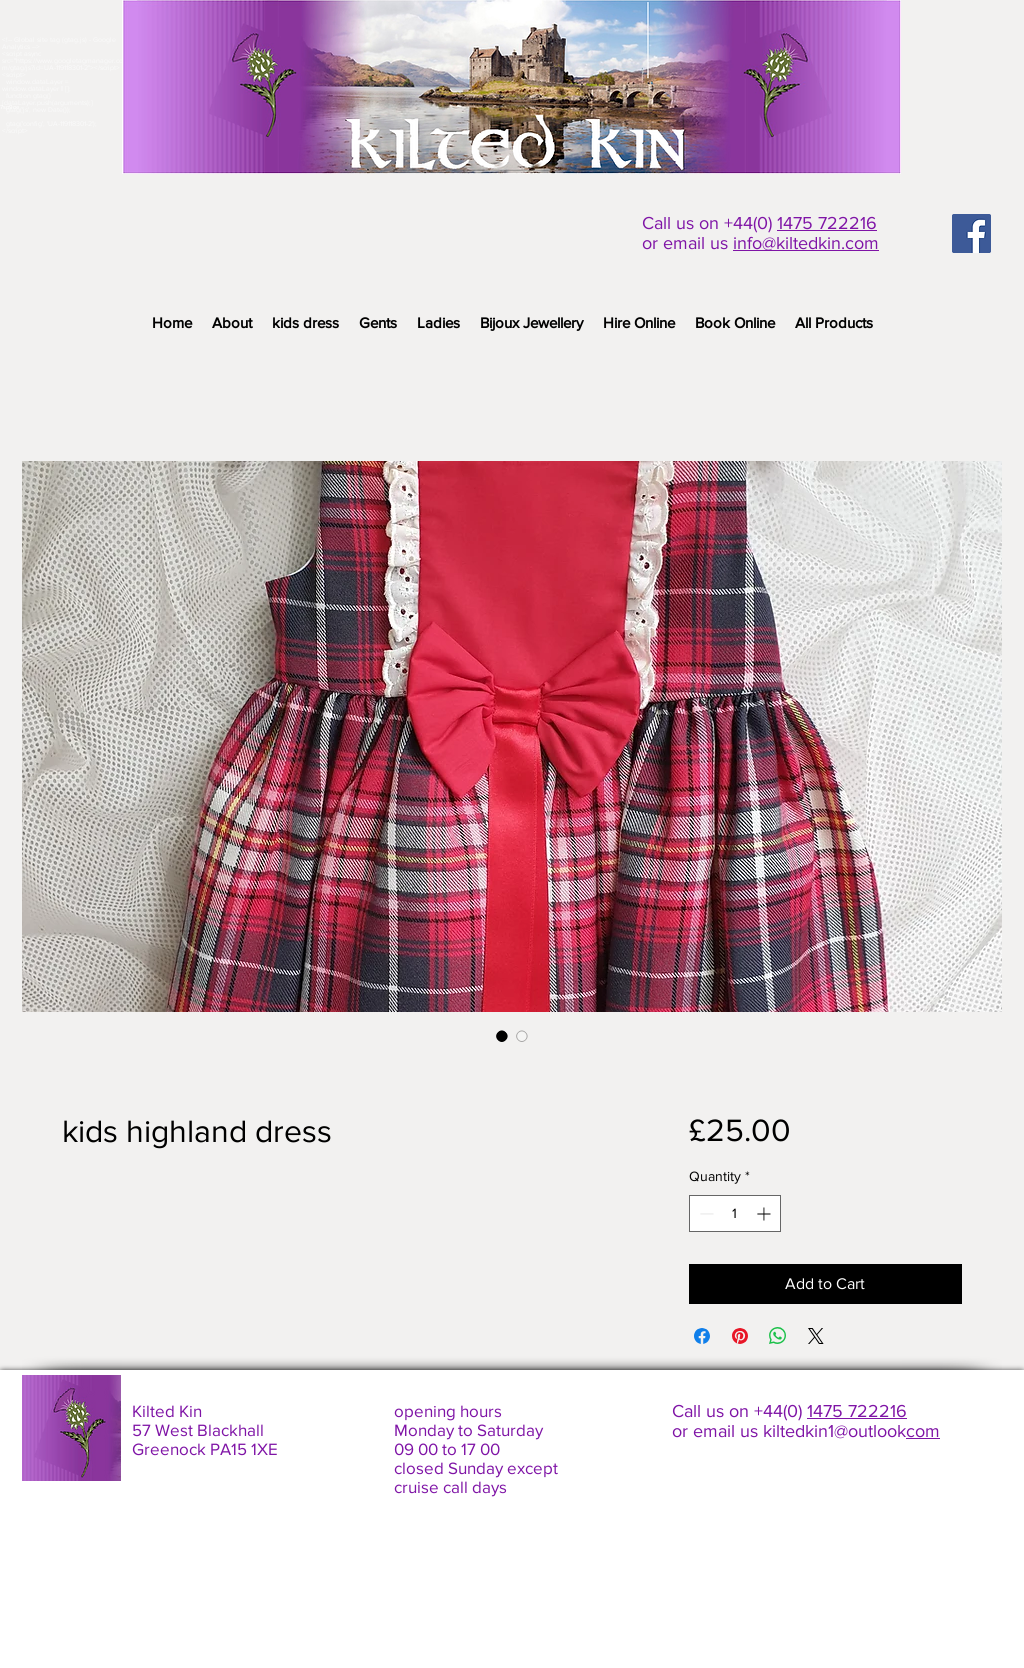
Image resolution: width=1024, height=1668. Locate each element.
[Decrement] (704, 1213)
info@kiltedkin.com (806, 243)
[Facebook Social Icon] (971, 233)
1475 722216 (827, 223)
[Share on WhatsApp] (778, 1336)
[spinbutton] (735, 1213)
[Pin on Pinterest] (740, 1336)
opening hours (448, 1410)
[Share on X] (816, 1336)
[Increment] (765, 1213)
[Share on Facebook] (702, 1336)
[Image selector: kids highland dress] (502, 1036)
